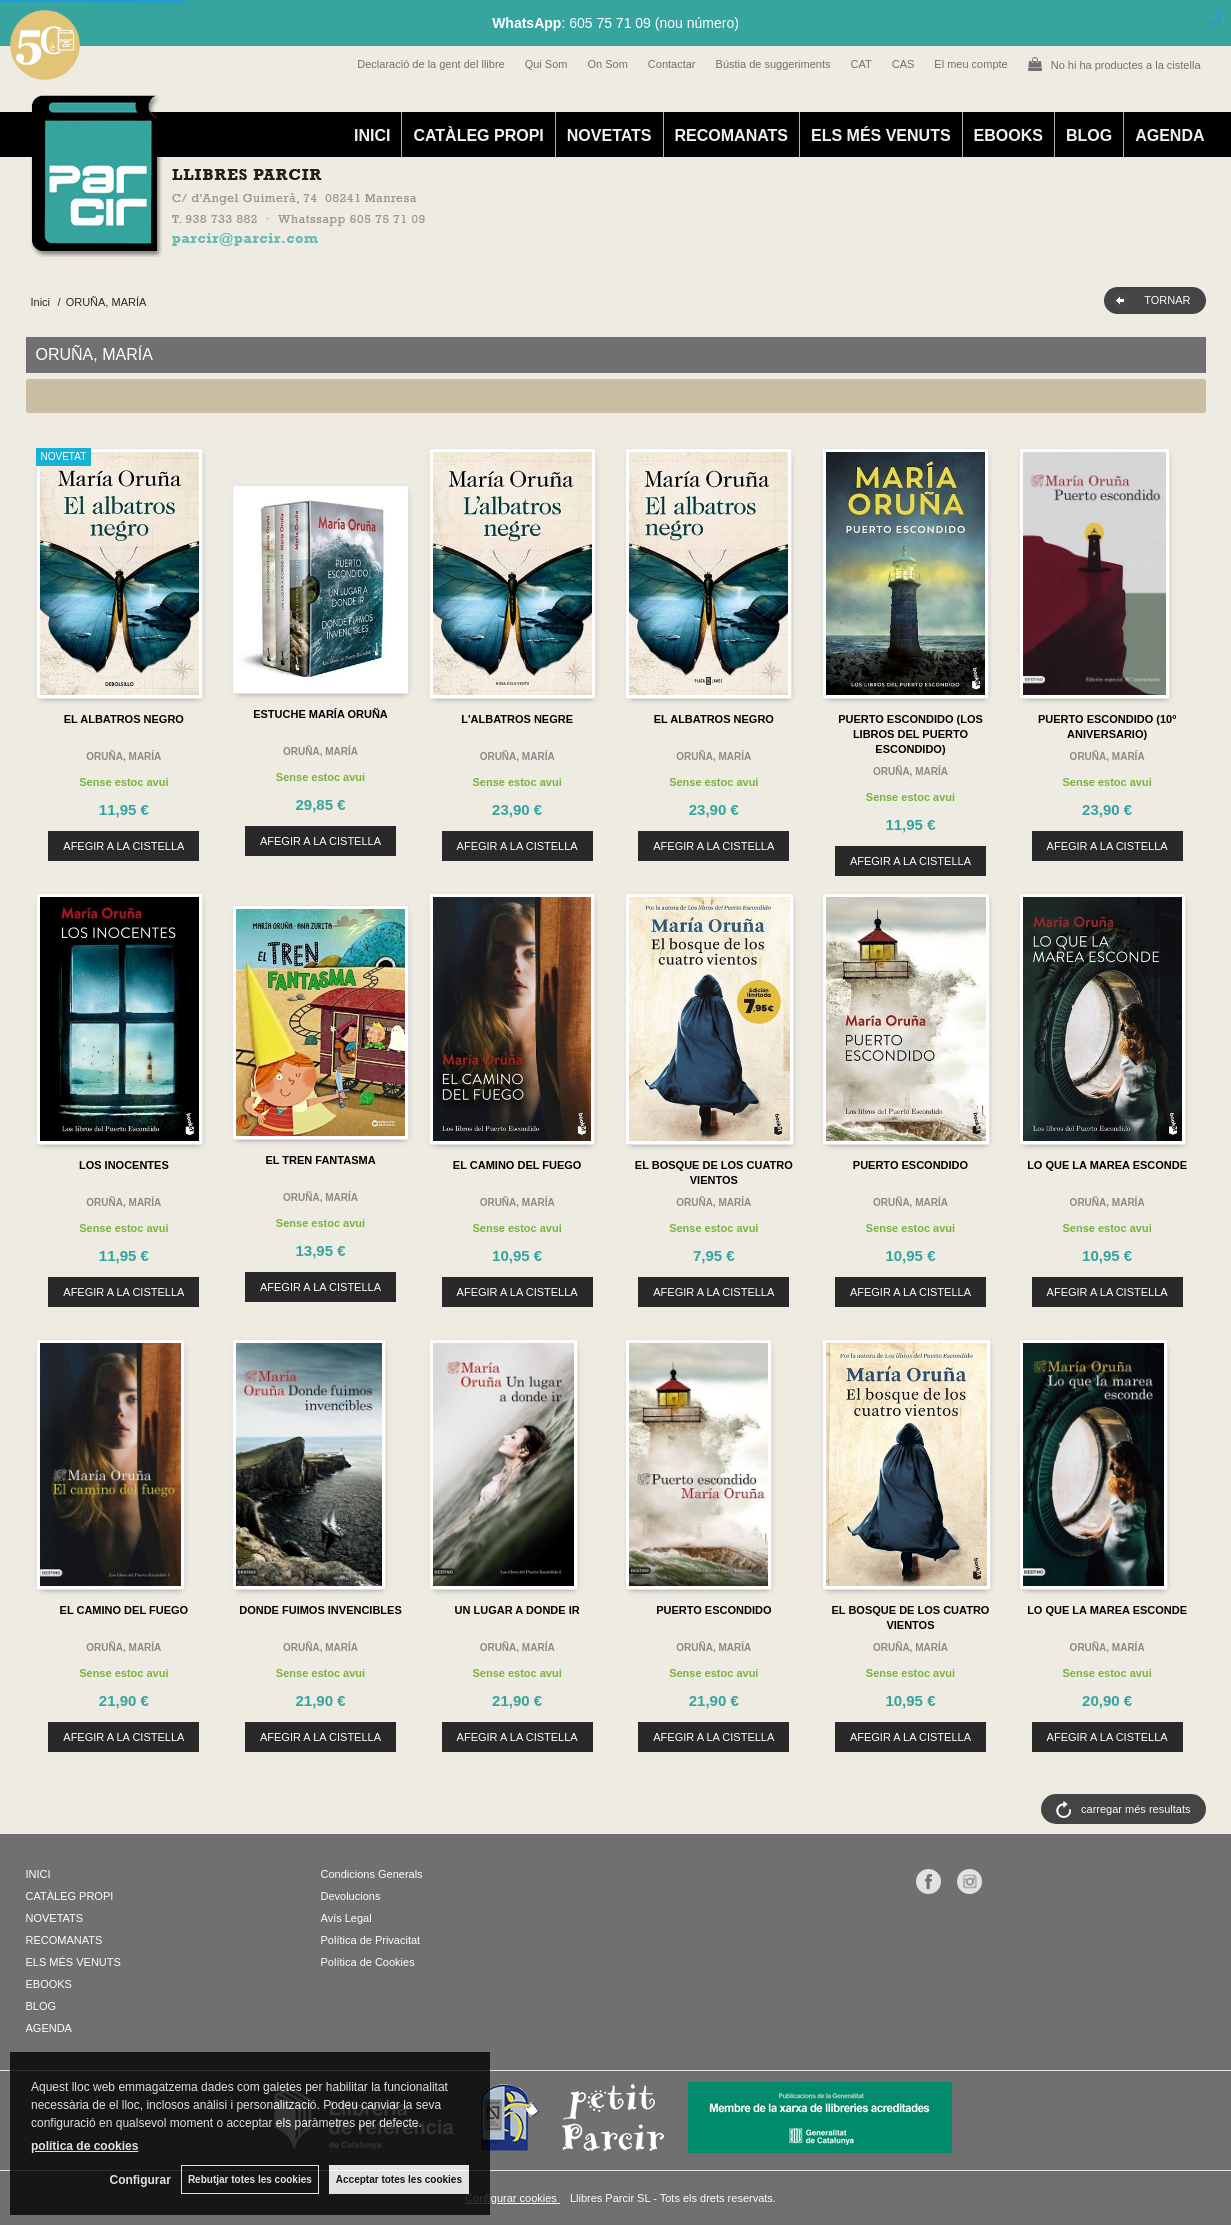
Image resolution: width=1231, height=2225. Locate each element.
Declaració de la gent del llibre (430, 64)
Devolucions (351, 1896)
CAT (861, 64)
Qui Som (546, 64)
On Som (607, 64)
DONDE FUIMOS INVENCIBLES (320, 1610)
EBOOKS (1008, 135)
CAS (903, 64)
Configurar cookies (512, 2198)
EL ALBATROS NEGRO (124, 719)
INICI (372, 135)
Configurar (140, 2180)
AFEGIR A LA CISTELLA (123, 846)
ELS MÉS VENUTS (881, 135)
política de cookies (84, 2146)
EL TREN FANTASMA (320, 1160)
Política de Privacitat (371, 1940)
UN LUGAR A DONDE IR (517, 1610)
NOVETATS (609, 135)
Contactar (672, 64)
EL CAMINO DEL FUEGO (517, 1165)
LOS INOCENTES (124, 1165)
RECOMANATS (731, 135)
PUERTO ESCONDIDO (910, 1165)
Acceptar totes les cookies (399, 2179)
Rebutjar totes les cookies (250, 2179)
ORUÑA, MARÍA (123, 756)
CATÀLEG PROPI (478, 135)
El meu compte (970, 64)
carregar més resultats (1135, 1809)
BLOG (1089, 135)
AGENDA (1169, 135)
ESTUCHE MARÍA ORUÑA (320, 714)
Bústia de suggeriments (773, 64)
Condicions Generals (372, 1874)
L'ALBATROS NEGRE (517, 719)
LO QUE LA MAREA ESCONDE (1107, 1165)
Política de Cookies (368, 1962)
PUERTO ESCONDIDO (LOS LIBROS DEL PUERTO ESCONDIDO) (910, 734)
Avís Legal (346, 1918)
